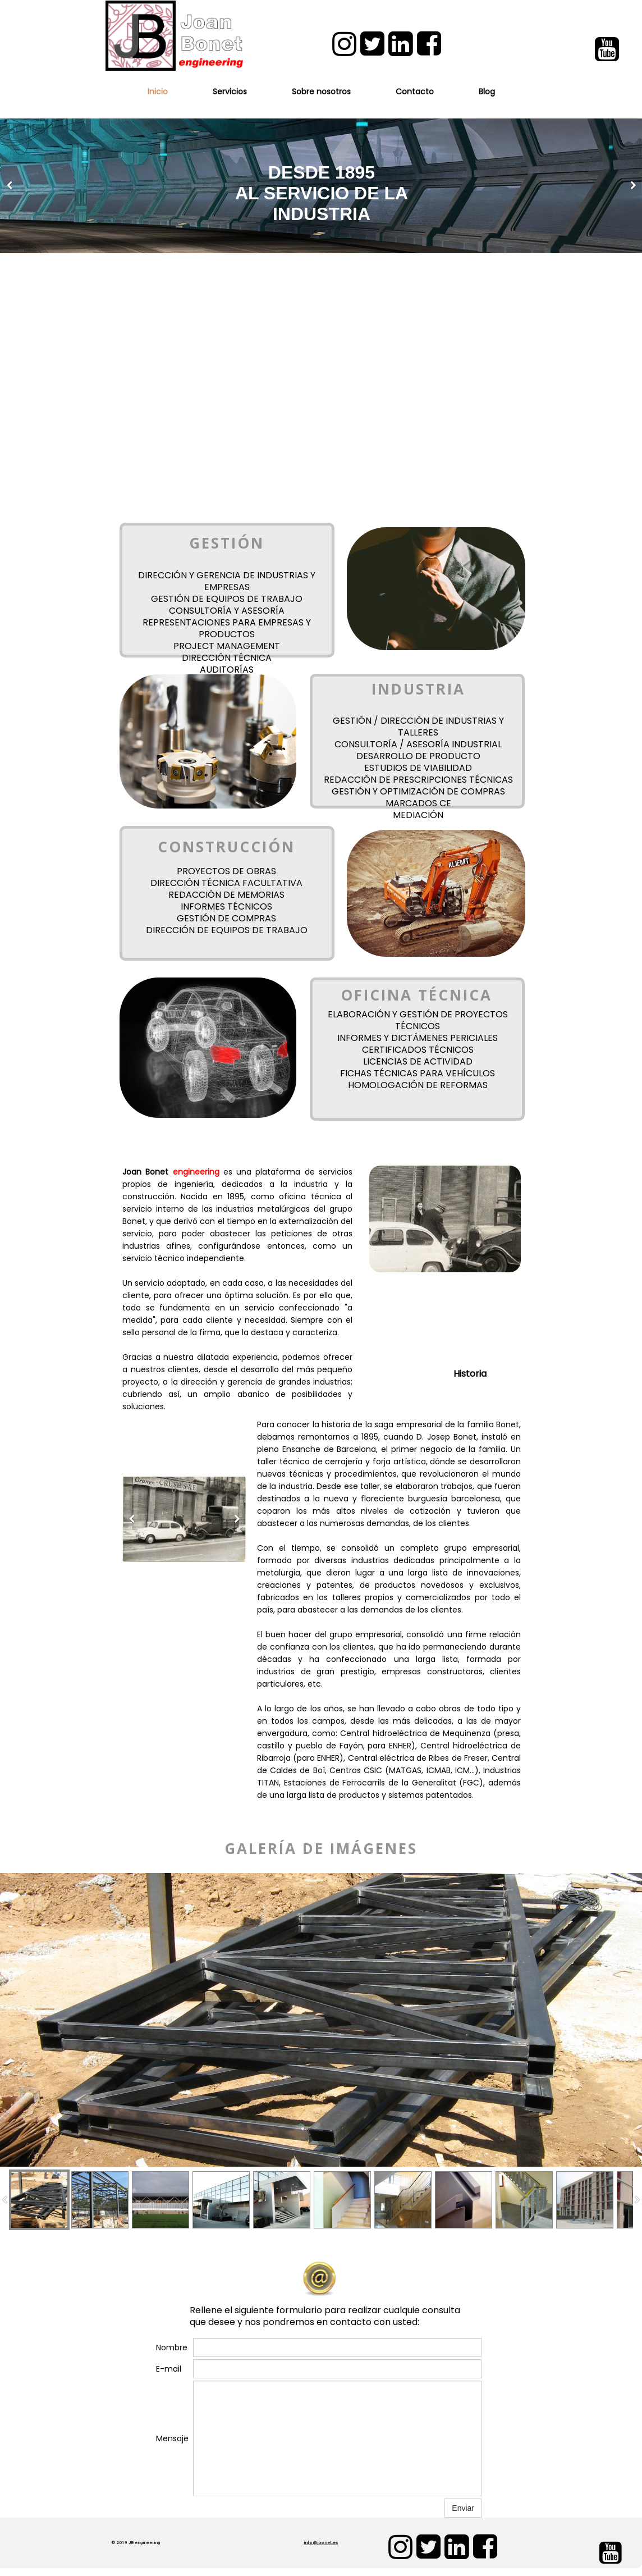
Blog (487, 91)
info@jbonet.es (321, 2542)
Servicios (230, 91)
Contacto (415, 91)
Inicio (158, 91)
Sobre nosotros (321, 91)
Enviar (463, 2508)
